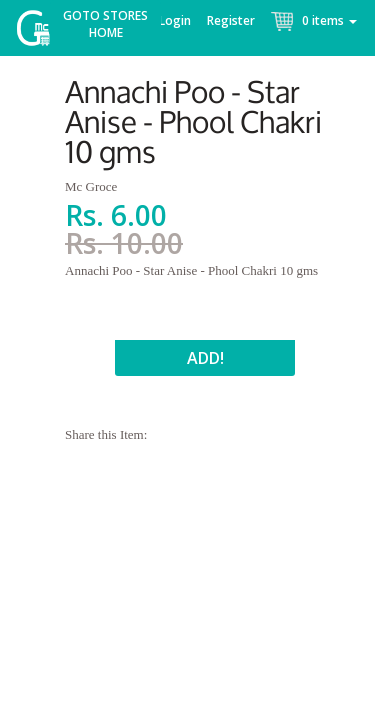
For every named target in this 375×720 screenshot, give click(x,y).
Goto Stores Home (105, 24)
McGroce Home (40, 32)
